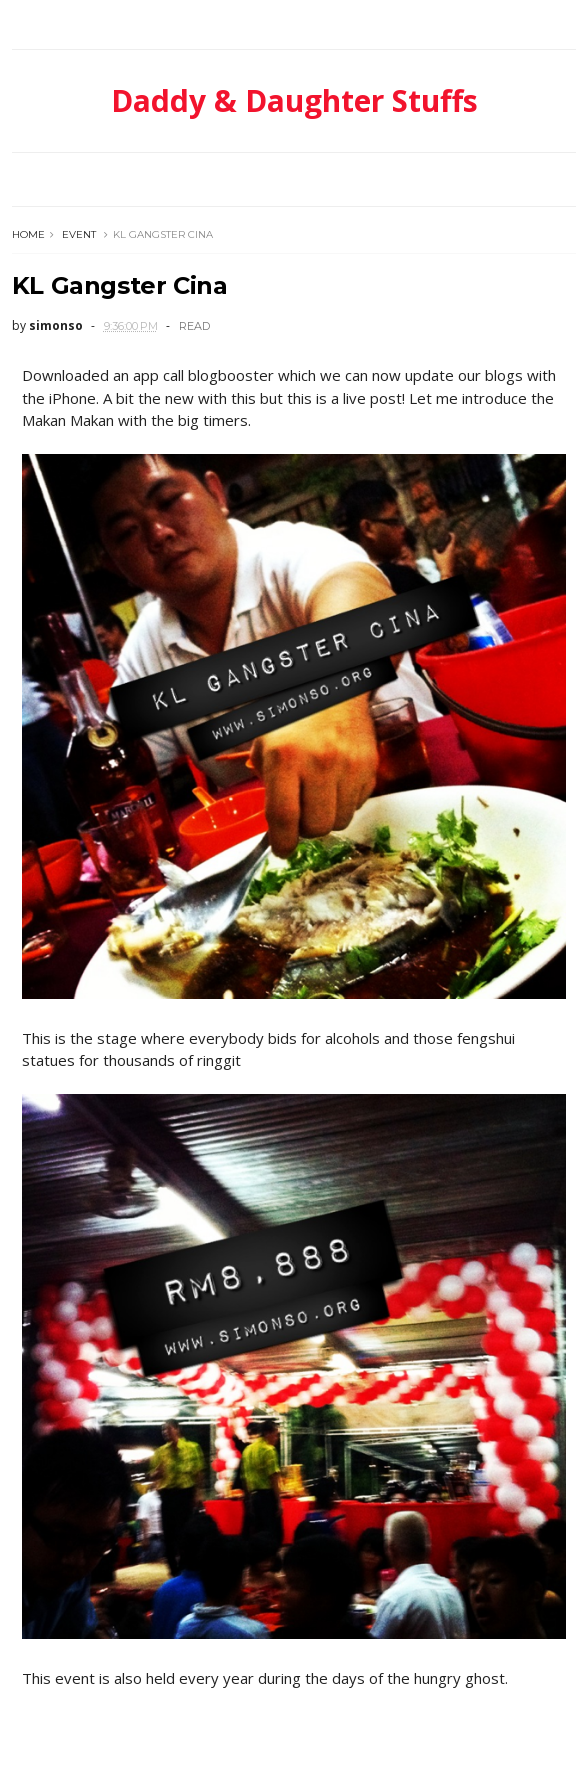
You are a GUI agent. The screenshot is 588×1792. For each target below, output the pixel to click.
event (79, 234)
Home (28, 234)
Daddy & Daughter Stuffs (294, 100)
